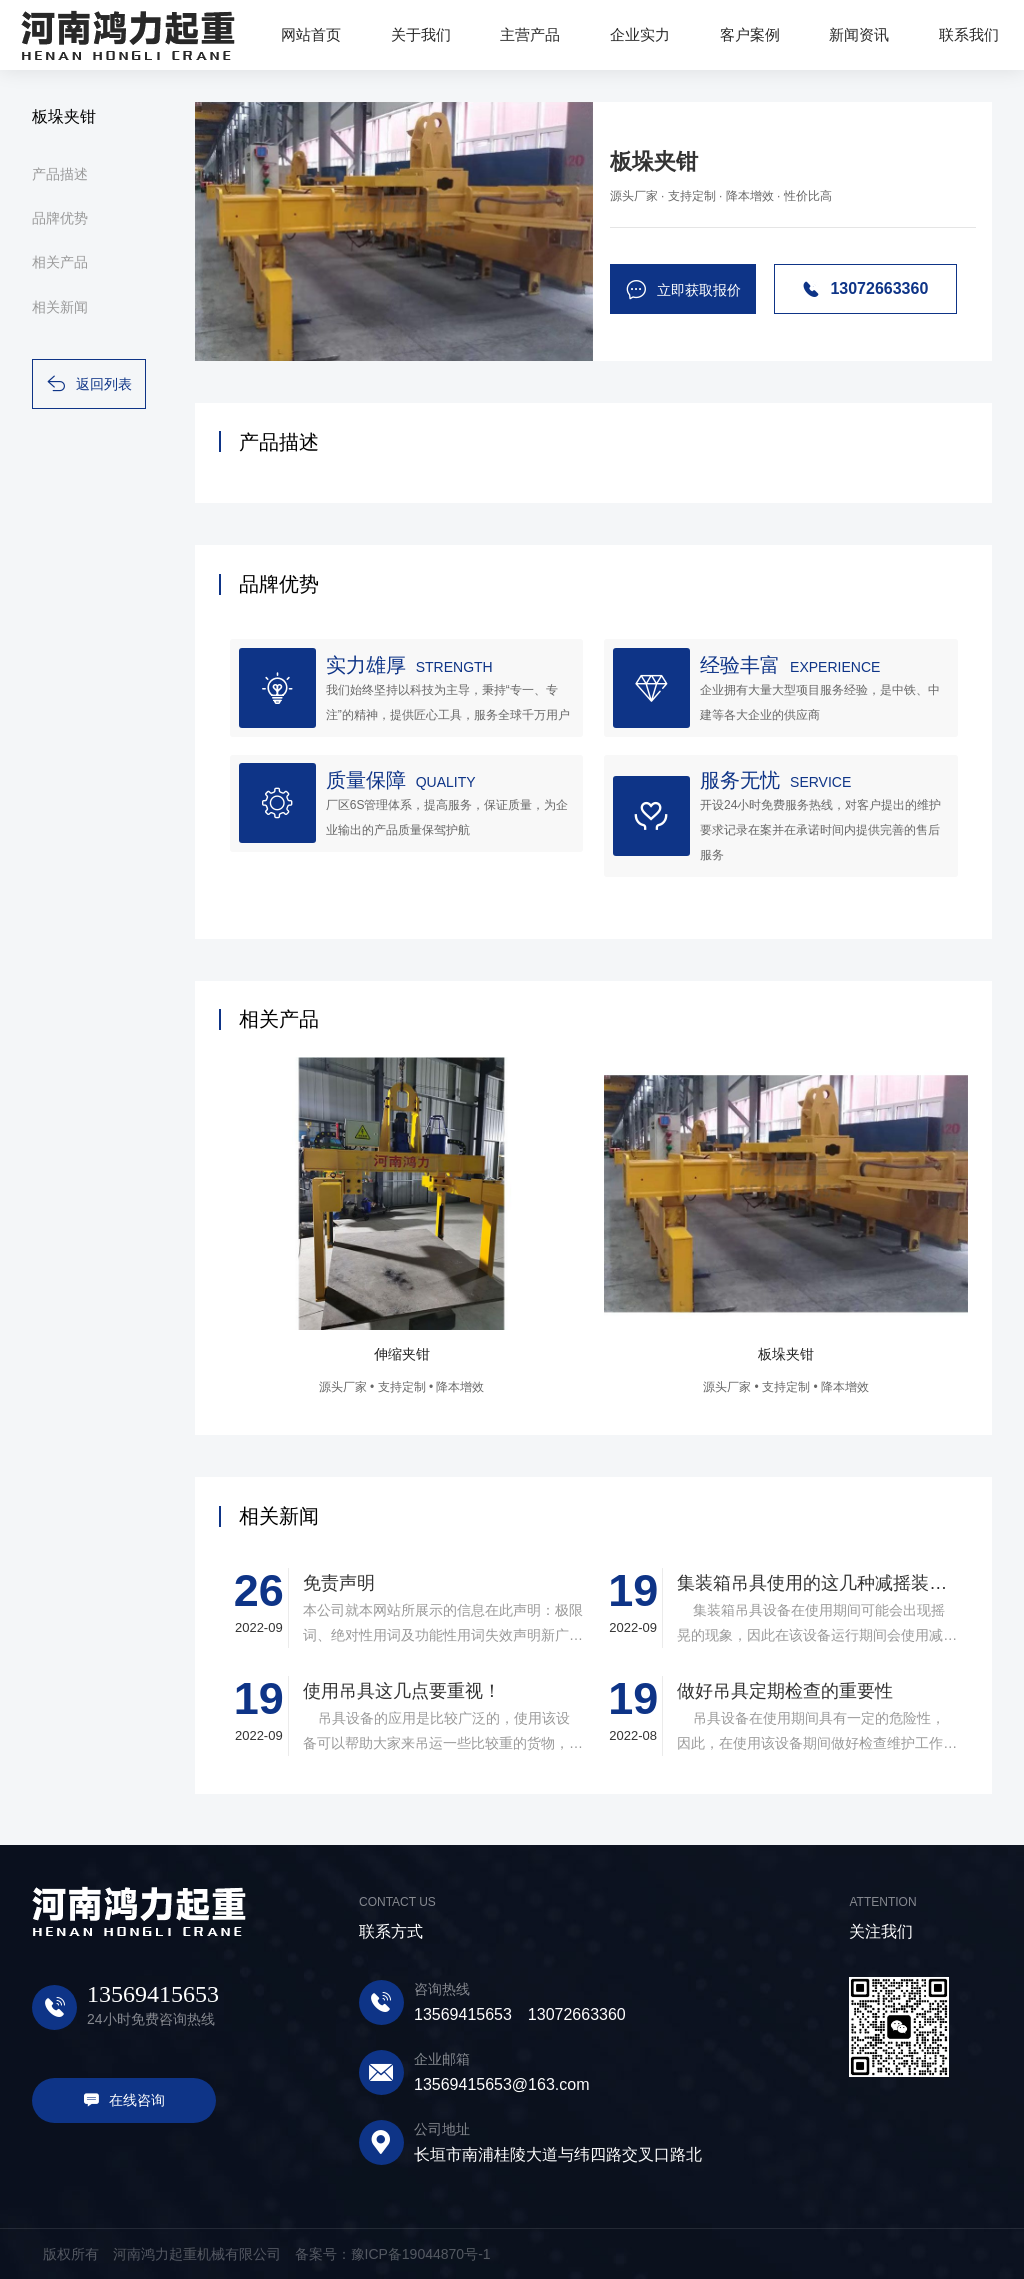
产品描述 (60, 174)
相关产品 (60, 262)
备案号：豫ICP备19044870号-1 (393, 2254)
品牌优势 (60, 218)
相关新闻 (60, 307)
